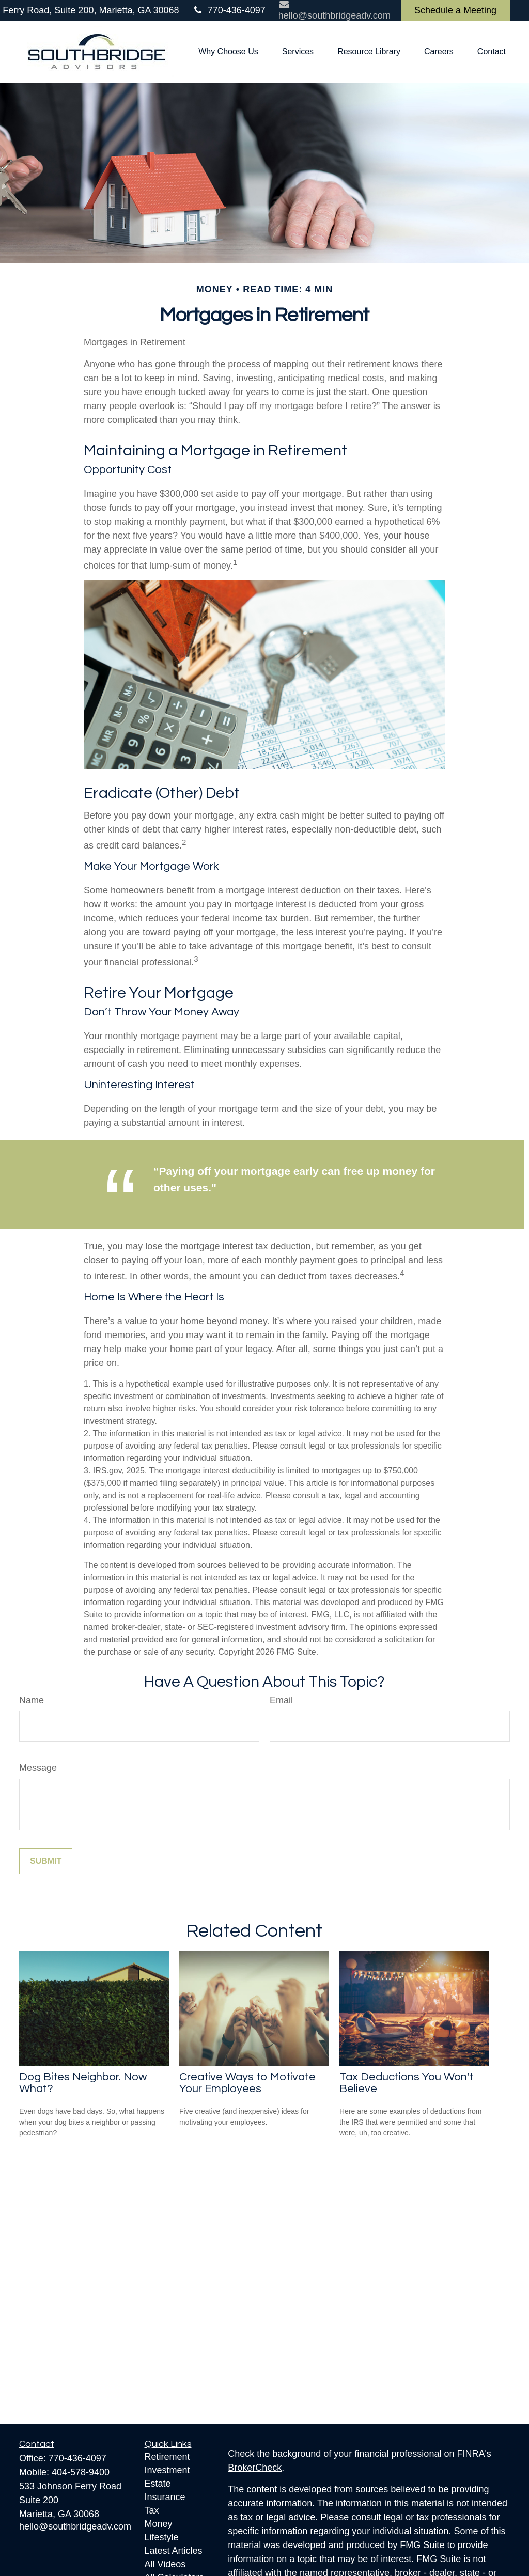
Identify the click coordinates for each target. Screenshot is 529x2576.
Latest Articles (174, 2551)
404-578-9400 (81, 2472)
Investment (167, 2470)
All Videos (165, 2564)
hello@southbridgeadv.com (75, 2526)
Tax (152, 2510)
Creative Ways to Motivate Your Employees (247, 2083)
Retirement (167, 2457)
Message (38, 1768)
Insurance (165, 2497)
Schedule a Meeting (455, 10)
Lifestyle (162, 2537)
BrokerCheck (255, 2467)
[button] (228, 52)
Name (31, 1700)
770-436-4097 (229, 10)
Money (159, 2524)
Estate (158, 2483)
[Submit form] (45, 1861)
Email (281, 1700)
